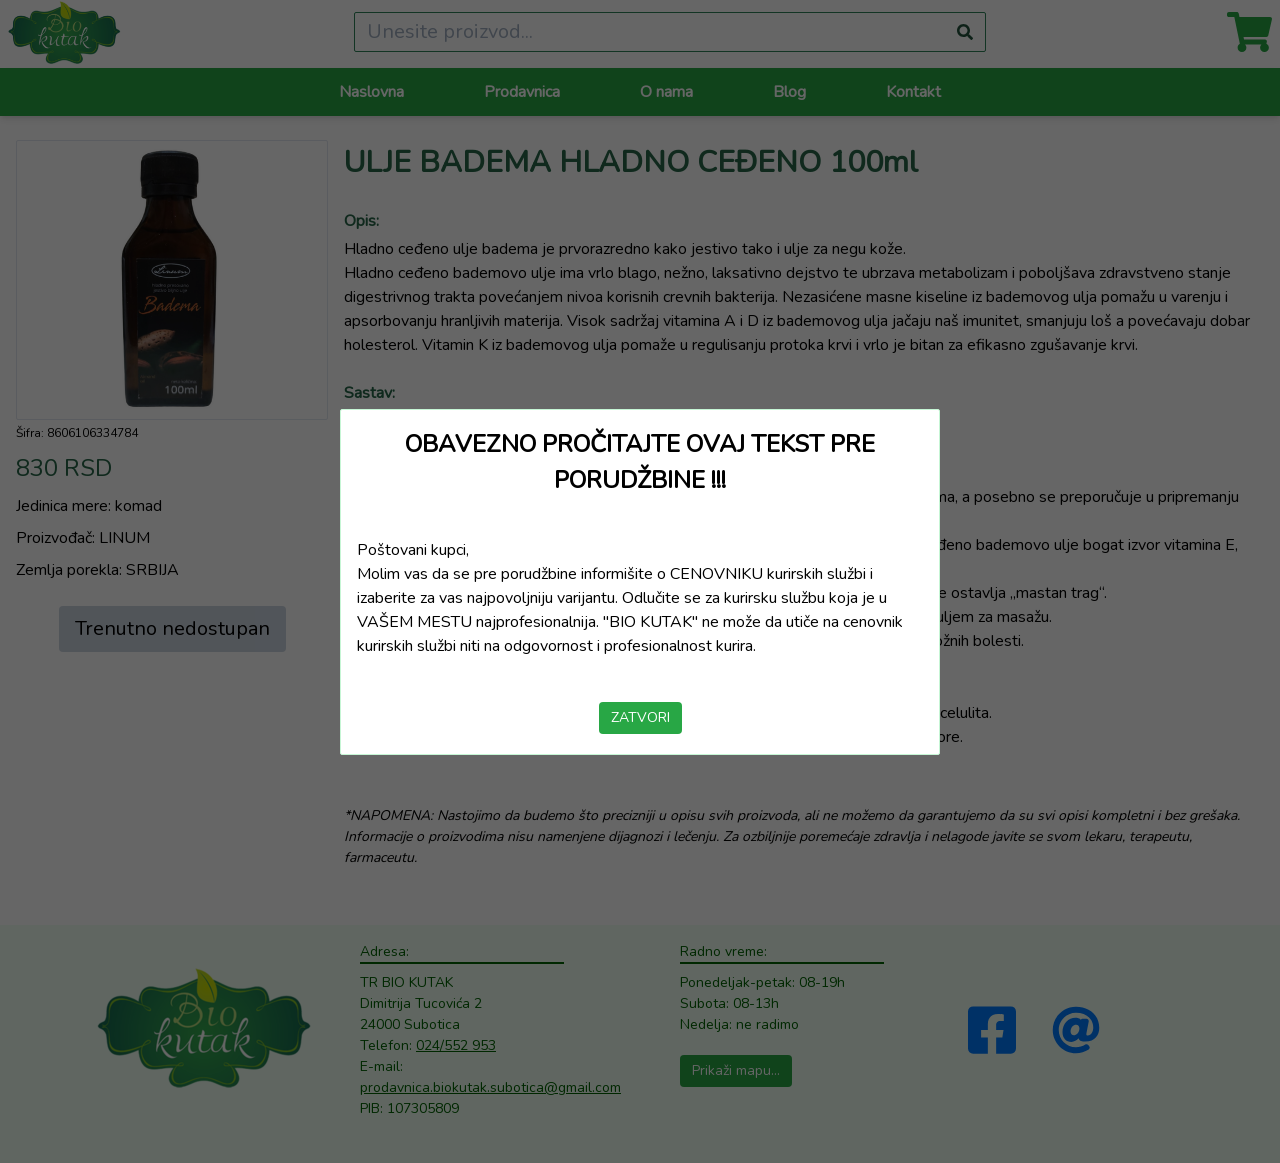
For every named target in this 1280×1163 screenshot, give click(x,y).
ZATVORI (640, 717)
